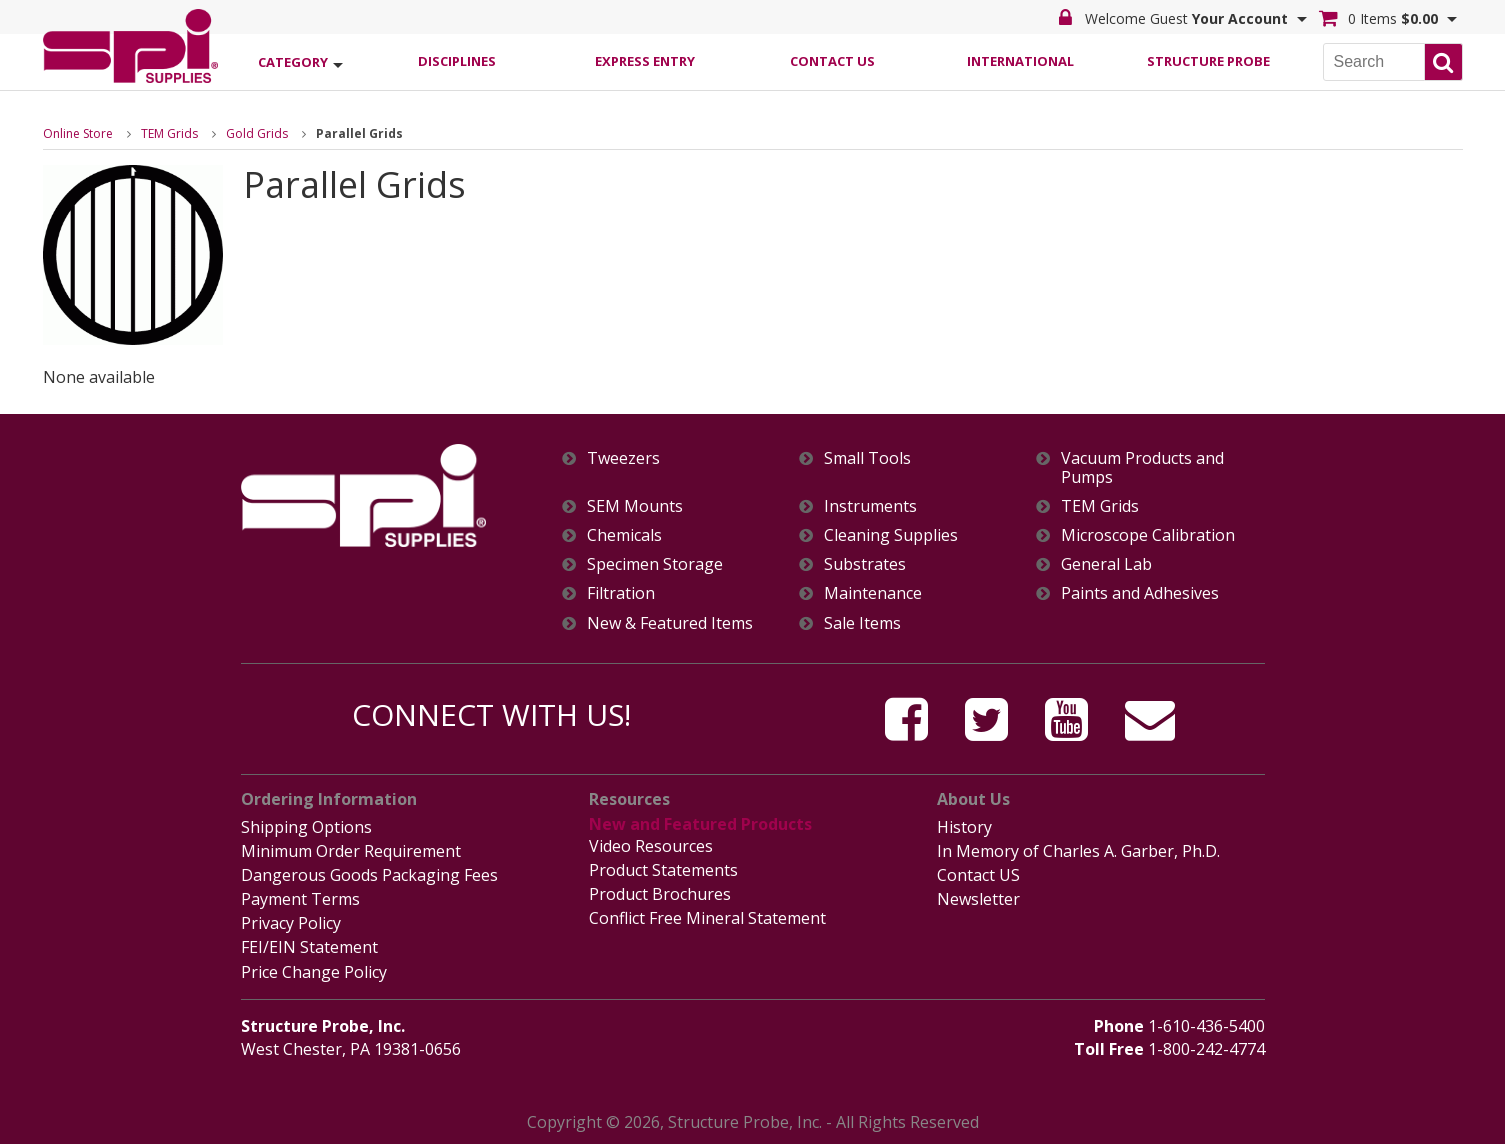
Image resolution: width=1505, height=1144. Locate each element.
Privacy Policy (291, 923)
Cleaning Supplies (891, 535)
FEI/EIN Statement (309, 947)
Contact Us (832, 61)
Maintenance (873, 593)
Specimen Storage (655, 564)
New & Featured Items (670, 623)
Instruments (870, 506)
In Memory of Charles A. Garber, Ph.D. (1078, 851)
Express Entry (645, 61)
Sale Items (862, 623)
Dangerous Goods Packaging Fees (369, 875)
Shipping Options (306, 827)
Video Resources (651, 846)
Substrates (865, 564)
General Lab (1106, 564)
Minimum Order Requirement (351, 851)
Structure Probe (1208, 61)
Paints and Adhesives (1140, 593)
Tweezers (623, 458)
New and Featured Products (700, 824)
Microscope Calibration (1148, 535)
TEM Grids (169, 133)
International (1020, 61)
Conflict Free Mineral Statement (707, 918)
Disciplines (457, 61)
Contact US (978, 875)
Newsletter (978, 899)
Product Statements (663, 870)
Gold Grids (257, 133)
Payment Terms (300, 899)
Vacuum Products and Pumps (1142, 468)
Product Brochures (660, 894)
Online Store (78, 133)
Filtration (621, 593)
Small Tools (867, 458)
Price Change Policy (314, 972)
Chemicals (624, 535)
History (964, 827)
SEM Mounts (635, 506)
